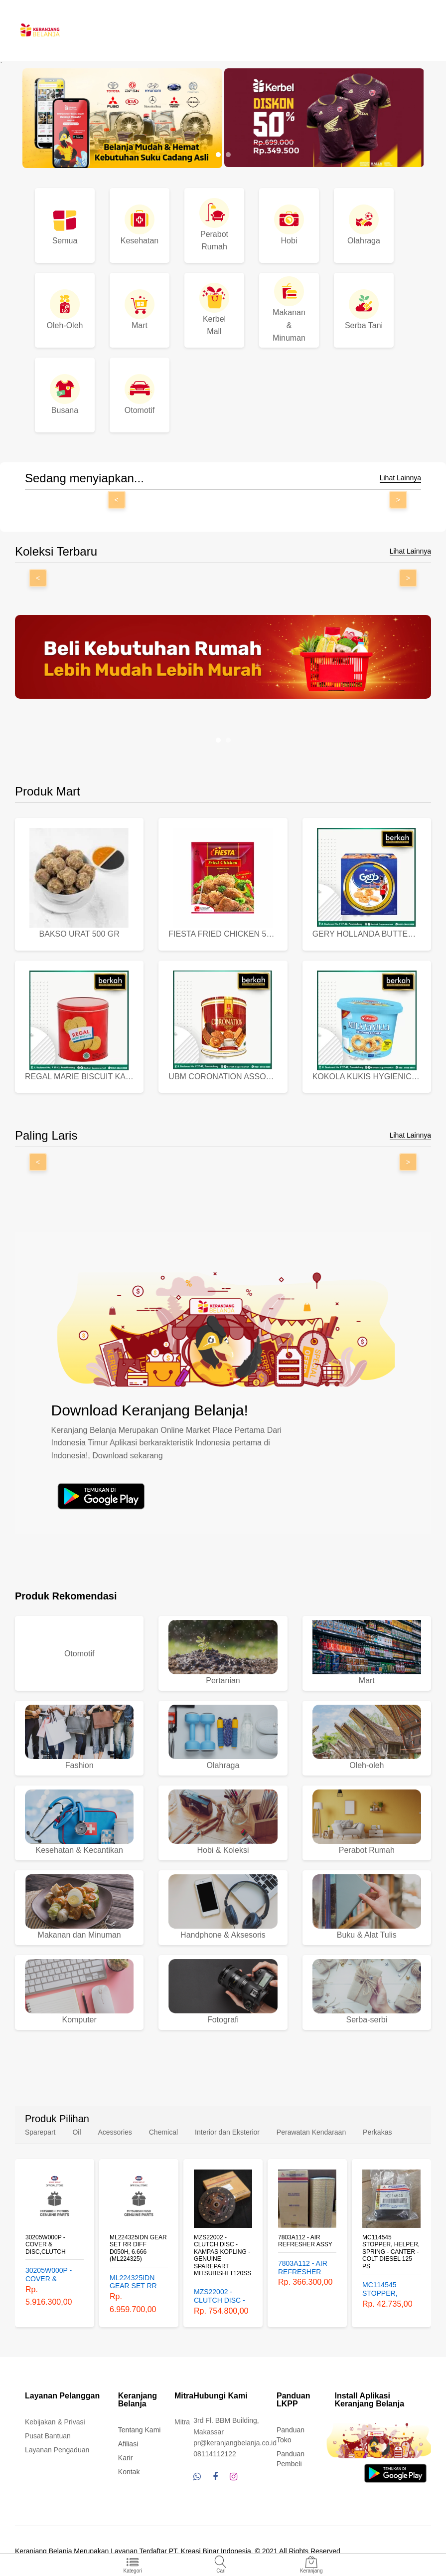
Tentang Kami (139, 2430)
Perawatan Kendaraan (311, 2132)
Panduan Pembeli (290, 2459)
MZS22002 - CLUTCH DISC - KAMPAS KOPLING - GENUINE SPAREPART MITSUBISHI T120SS (222, 2255)
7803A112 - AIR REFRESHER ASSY (305, 2241)
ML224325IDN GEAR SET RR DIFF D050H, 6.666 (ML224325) (138, 2248)
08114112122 (214, 2454)
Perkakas (377, 2132)
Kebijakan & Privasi (55, 2422)
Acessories (115, 2132)
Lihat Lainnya (400, 478)
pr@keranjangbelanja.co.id (235, 2443)
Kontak (129, 2472)
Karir (125, 2458)
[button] (218, 154)
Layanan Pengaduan (57, 2450)
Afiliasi (128, 2444)
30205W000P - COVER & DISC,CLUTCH (45, 2244)
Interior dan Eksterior (227, 2132)
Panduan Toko (290, 2435)
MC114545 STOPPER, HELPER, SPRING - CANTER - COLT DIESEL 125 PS (391, 2252)
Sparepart (40, 2132)
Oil (76, 2132)
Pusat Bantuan (48, 2436)
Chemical (163, 2132)
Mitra (182, 2422)
